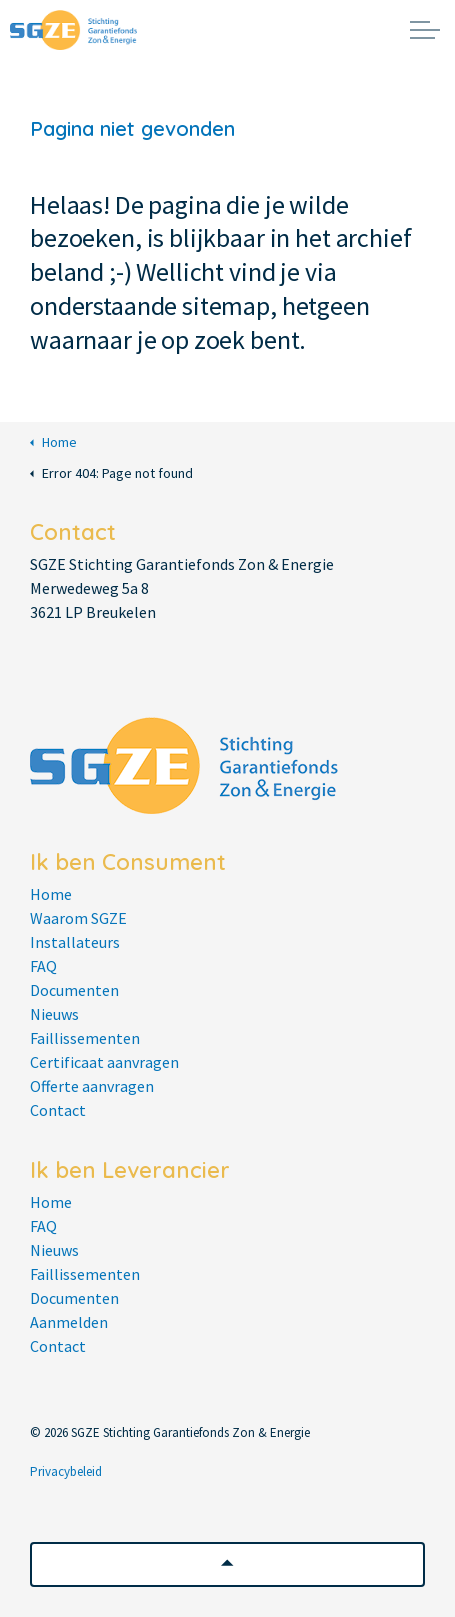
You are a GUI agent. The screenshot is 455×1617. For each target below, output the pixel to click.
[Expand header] (425, 30)
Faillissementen (85, 1038)
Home (53, 442)
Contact (58, 1110)
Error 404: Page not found (111, 473)
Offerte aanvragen (92, 1086)
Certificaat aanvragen (104, 1062)
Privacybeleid (66, 1471)
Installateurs (75, 942)
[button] (227, 1564)
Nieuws (54, 1014)
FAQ (43, 966)
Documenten (74, 990)
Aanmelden (69, 1322)
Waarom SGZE (78, 918)
